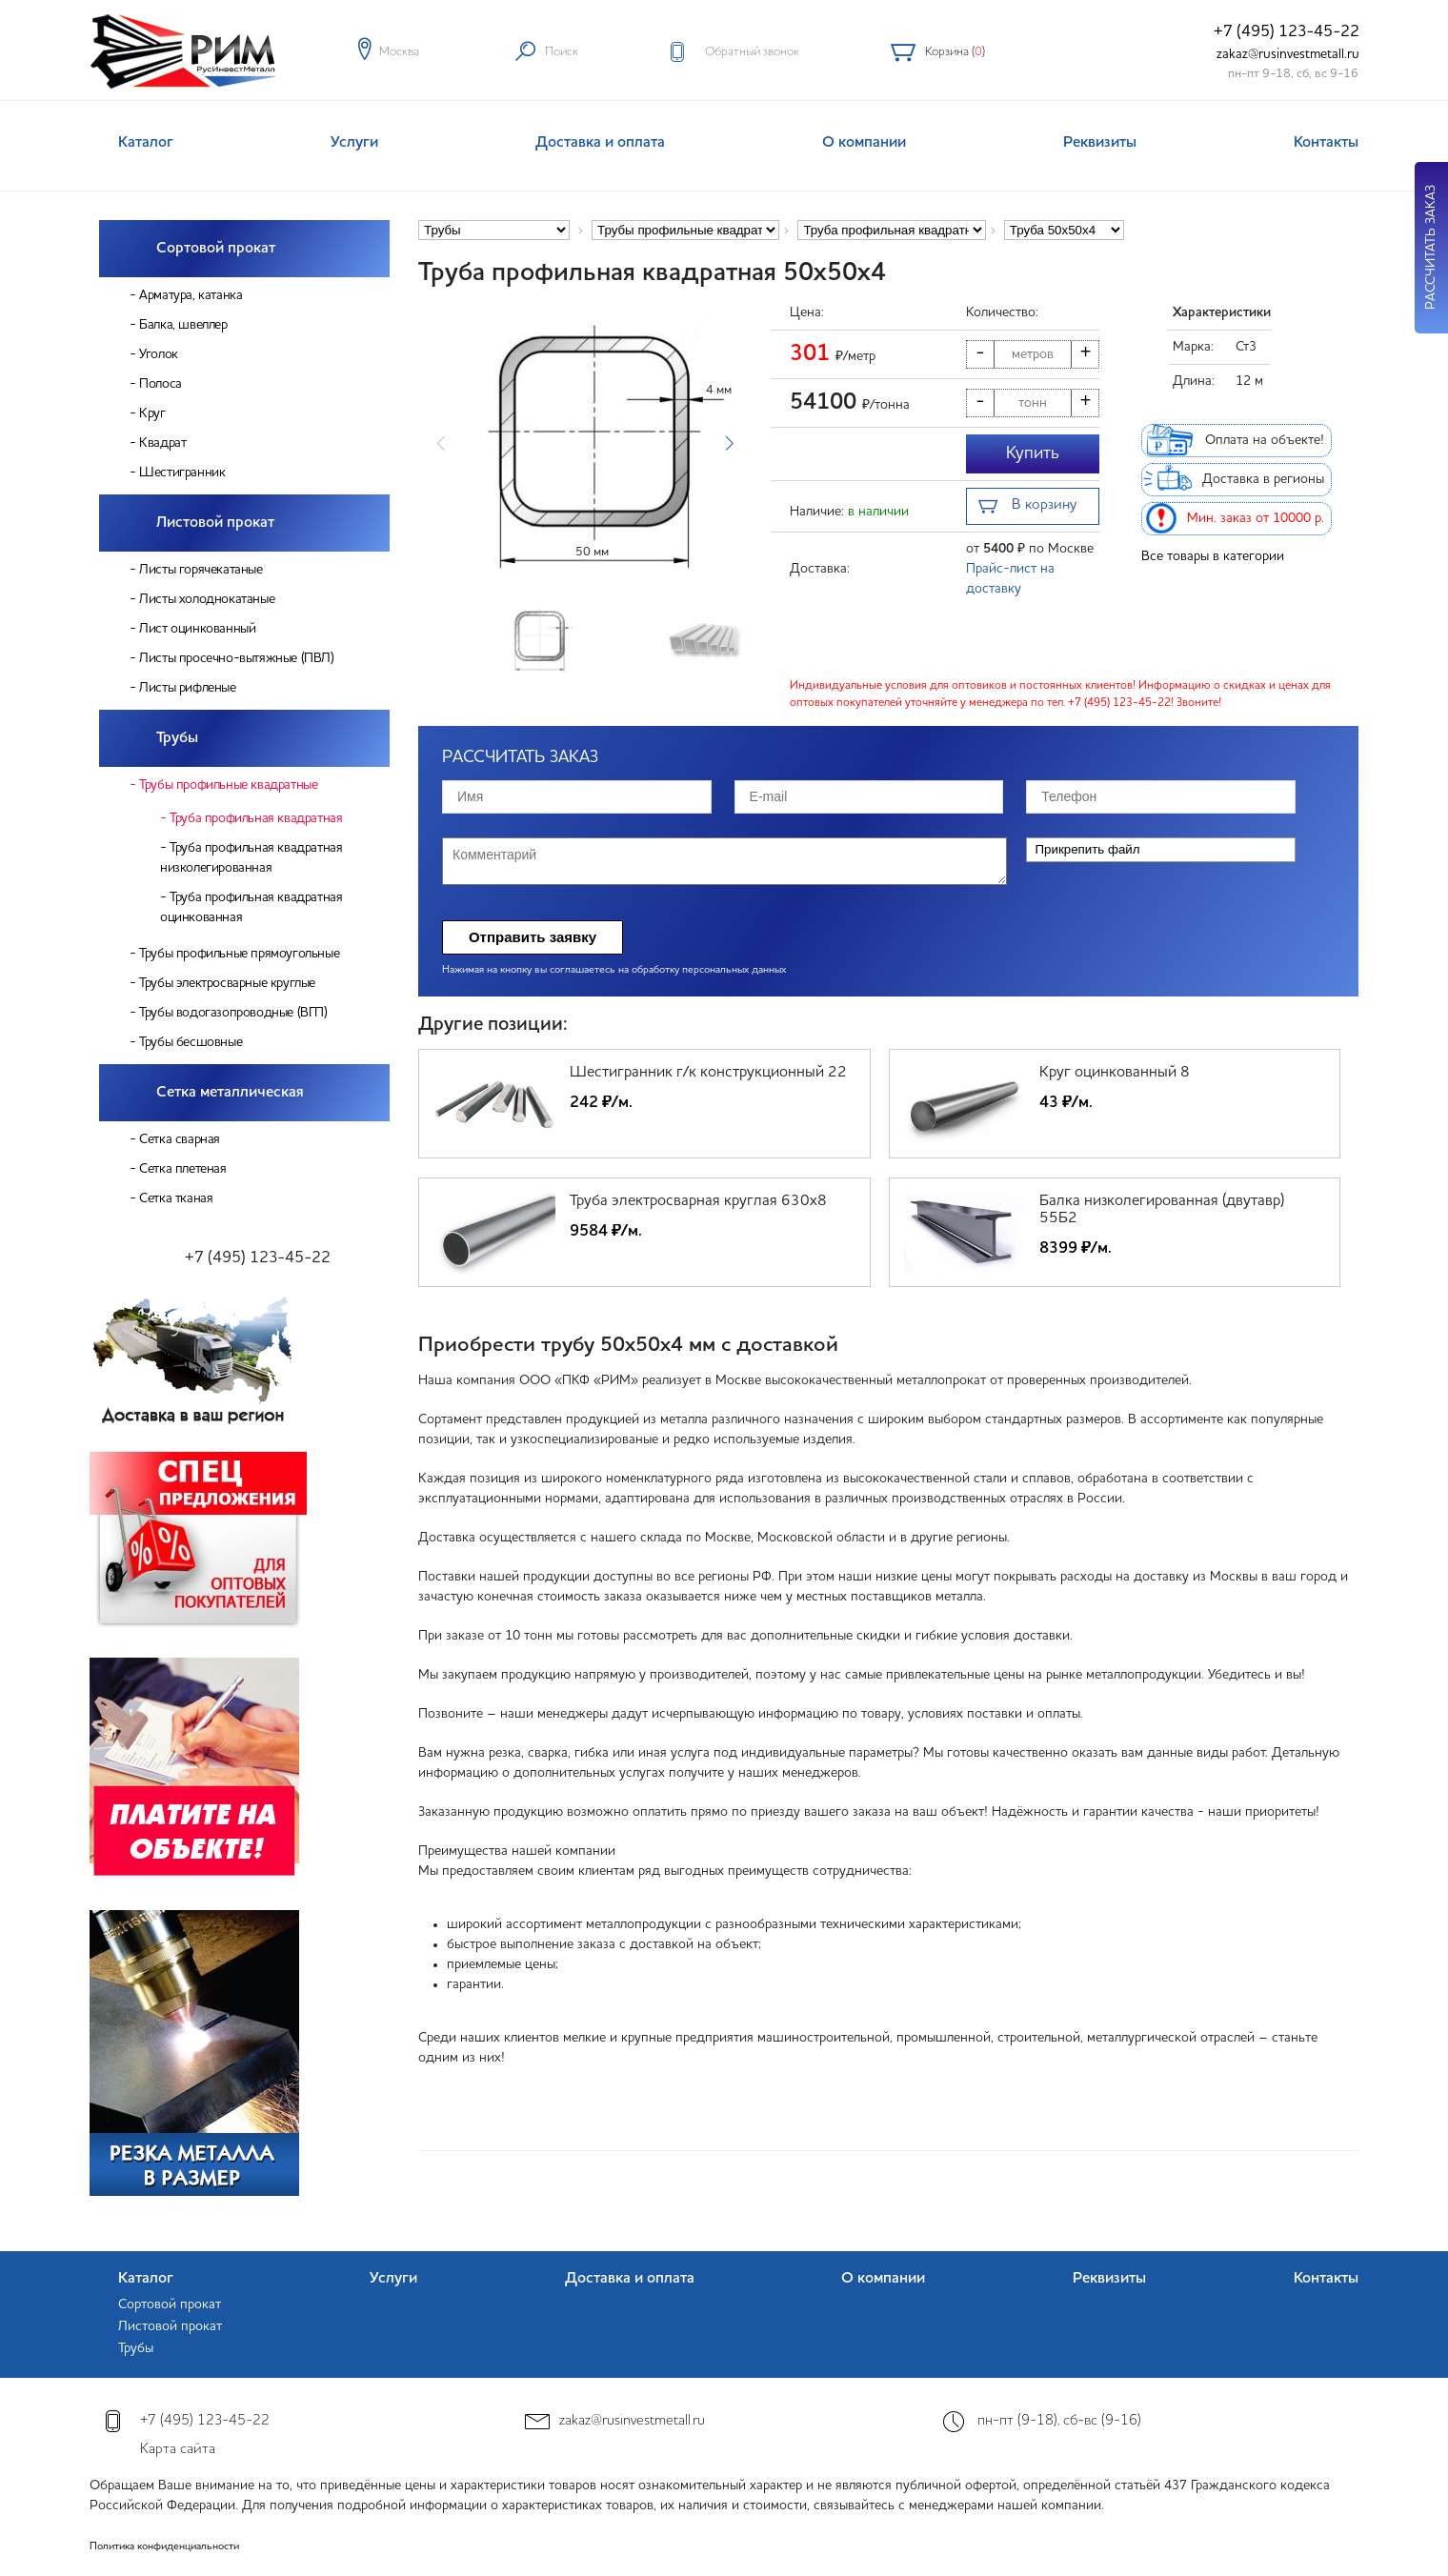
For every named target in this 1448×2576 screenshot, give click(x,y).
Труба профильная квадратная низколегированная (251, 858)
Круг (152, 413)
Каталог (145, 143)
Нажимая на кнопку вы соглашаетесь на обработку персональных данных (614, 970)
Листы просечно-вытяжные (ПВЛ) (236, 658)
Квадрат (162, 443)
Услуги (354, 143)
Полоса (160, 384)
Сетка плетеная (182, 1169)
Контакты (1326, 143)
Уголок (158, 354)
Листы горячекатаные (200, 569)
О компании (864, 143)
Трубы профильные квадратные (228, 785)
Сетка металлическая (230, 1092)
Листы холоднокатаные (206, 599)
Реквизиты (1099, 143)
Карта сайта (177, 2450)
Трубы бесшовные (190, 1042)
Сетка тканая (175, 1198)
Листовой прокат (215, 523)
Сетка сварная (179, 1139)
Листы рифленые (187, 687)
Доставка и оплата (600, 143)
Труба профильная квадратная (256, 818)
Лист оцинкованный (197, 628)
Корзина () (955, 52)
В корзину (1027, 507)
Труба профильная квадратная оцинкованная (251, 907)
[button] (729, 444)
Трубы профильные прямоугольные (239, 953)
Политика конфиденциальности (164, 2547)
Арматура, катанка (190, 295)
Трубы (177, 738)
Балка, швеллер (183, 325)
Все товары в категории (1212, 556)
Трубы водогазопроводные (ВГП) (233, 1012)
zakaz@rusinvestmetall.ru (1288, 54)
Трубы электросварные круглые (227, 983)
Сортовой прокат (215, 248)
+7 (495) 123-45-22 (1286, 32)
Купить (1032, 453)
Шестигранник (182, 472)
